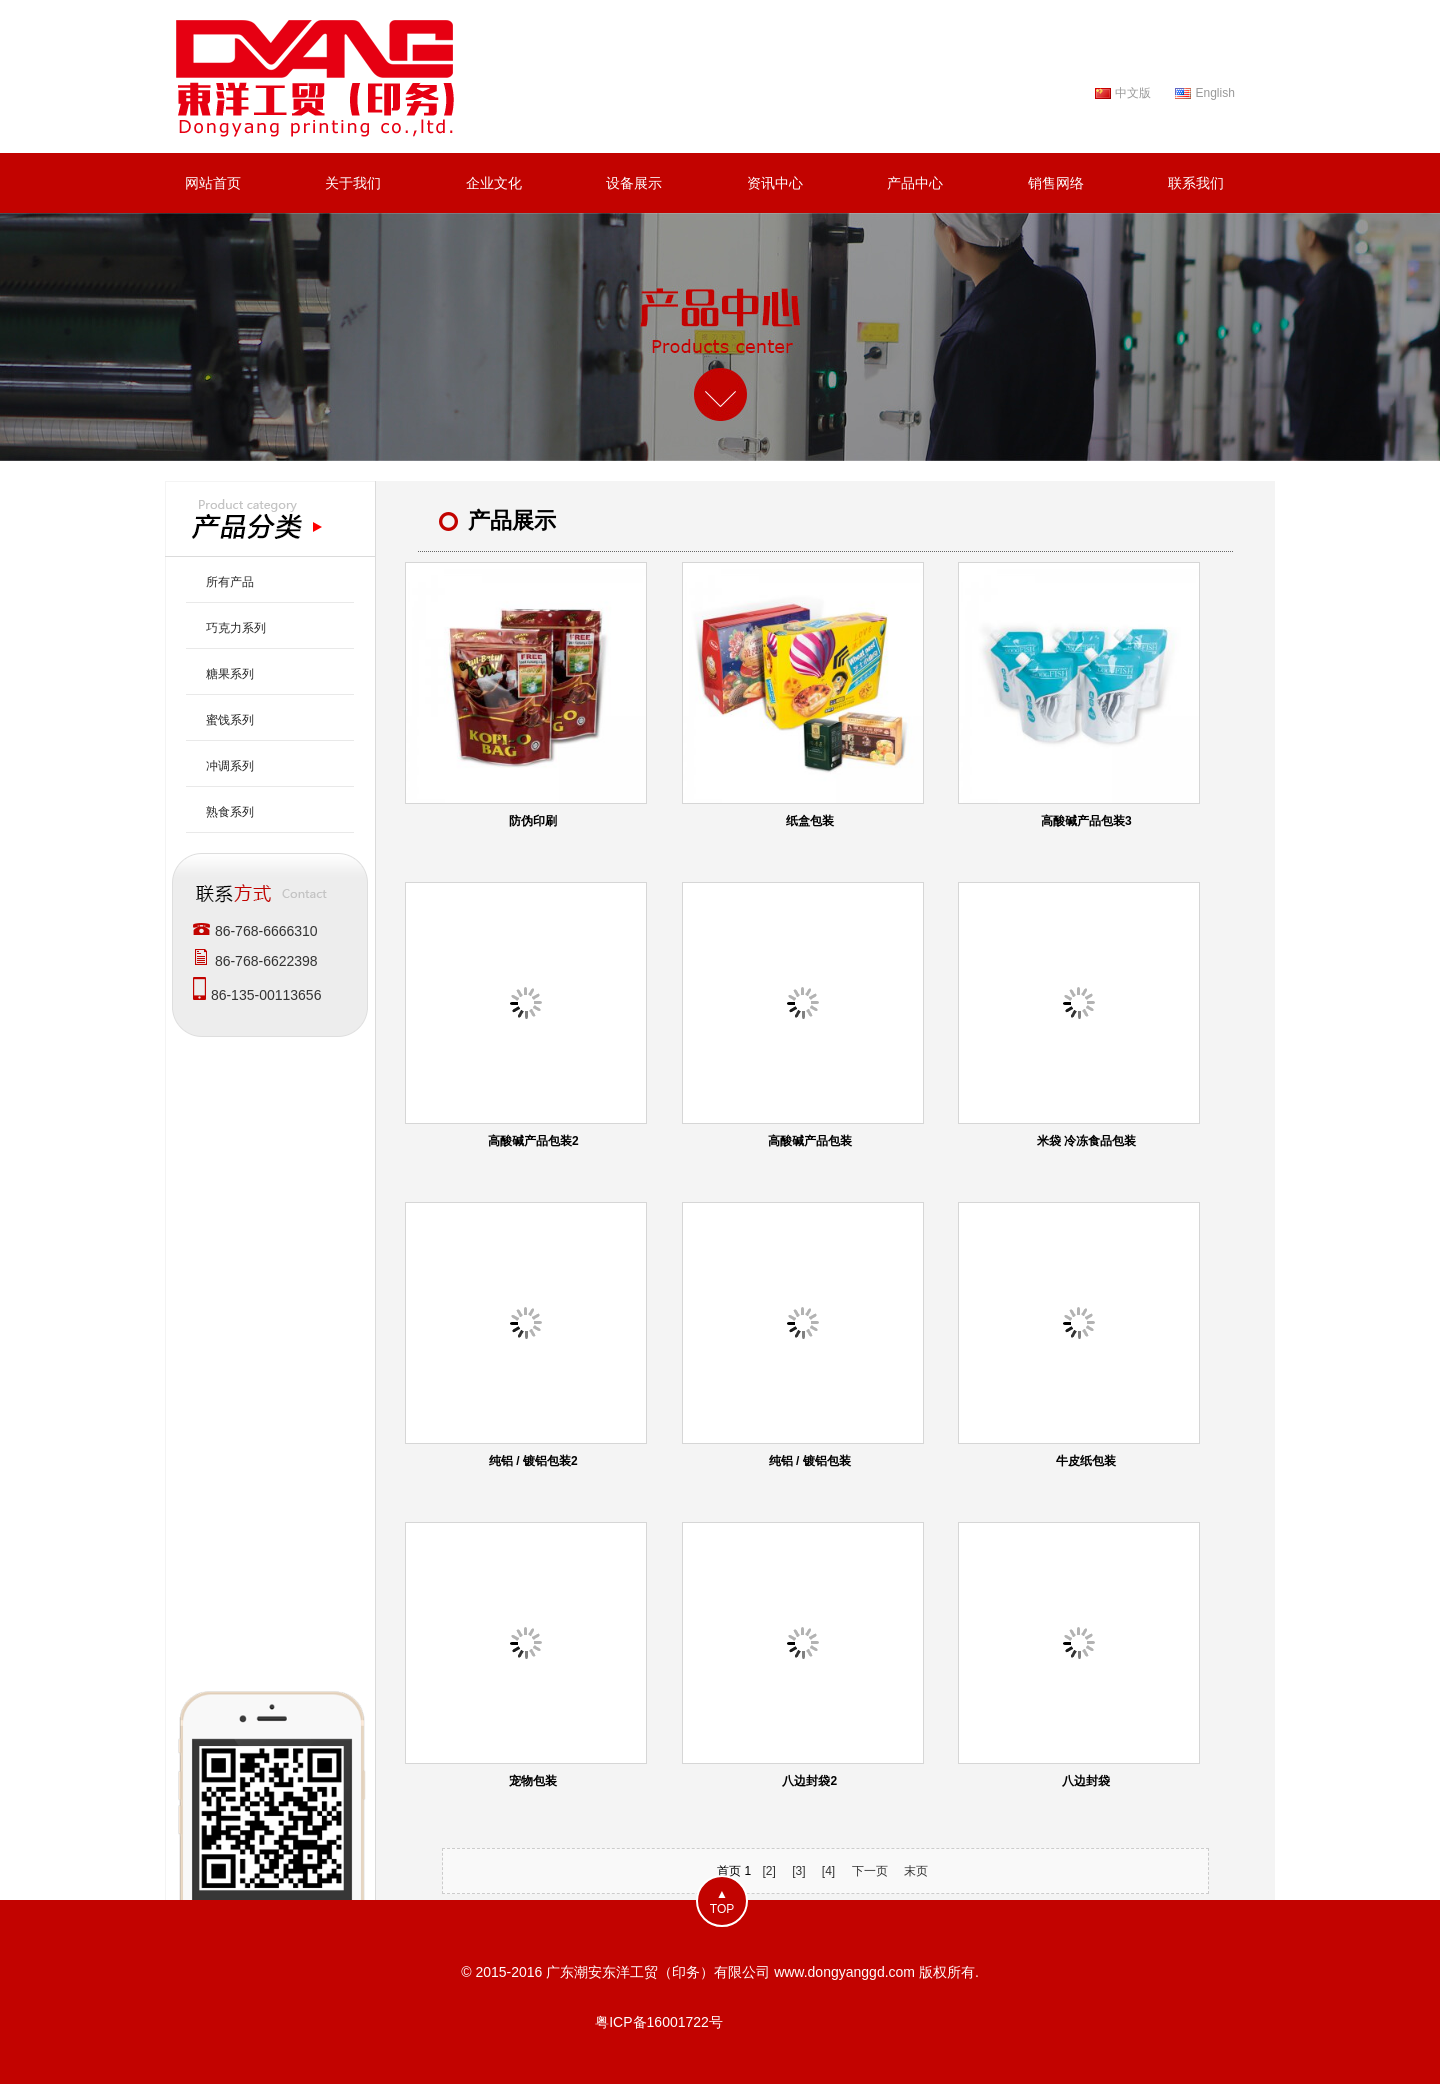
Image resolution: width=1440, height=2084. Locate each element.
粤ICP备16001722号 (659, 2022)
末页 (916, 1871)
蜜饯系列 (230, 720)
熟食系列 (230, 812)
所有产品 (230, 582)
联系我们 (1196, 183)
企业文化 (494, 183)
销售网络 (1056, 183)
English (1214, 93)
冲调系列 (230, 766)
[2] (768, 1871)
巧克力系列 (236, 628)
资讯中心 (775, 183)
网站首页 (213, 183)
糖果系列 (230, 674)
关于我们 (353, 183)
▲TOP (722, 1901)
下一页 (870, 1871)
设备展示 (634, 183)
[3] (798, 1871)
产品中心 (915, 183)
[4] (828, 1871)
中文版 (1133, 93)
